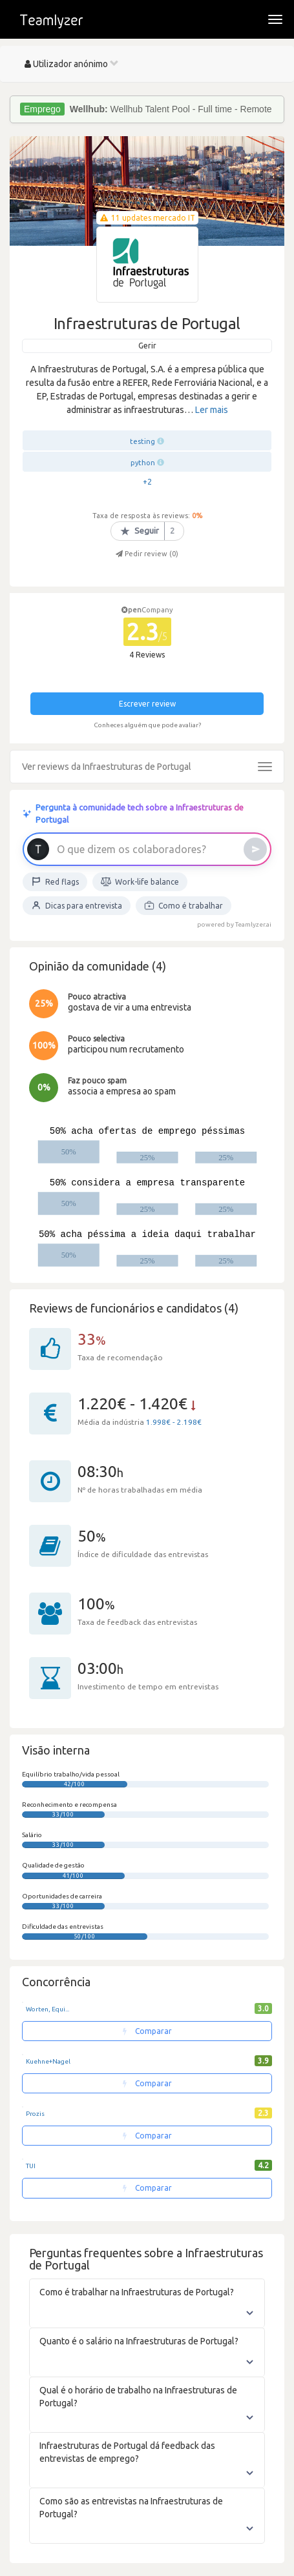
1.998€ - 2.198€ (174, 1422)
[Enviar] (255, 849)
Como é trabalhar (183, 905)
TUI (31, 2165)
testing (142, 441)
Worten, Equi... (47, 2009)
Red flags (55, 881)
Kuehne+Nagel (48, 2061)
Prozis (35, 2113)
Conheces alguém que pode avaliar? (147, 725)
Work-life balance (140, 881)
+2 (147, 482)
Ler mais (211, 410)
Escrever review (147, 703)
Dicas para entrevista (76, 905)
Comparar (147, 2031)
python (143, 463)
